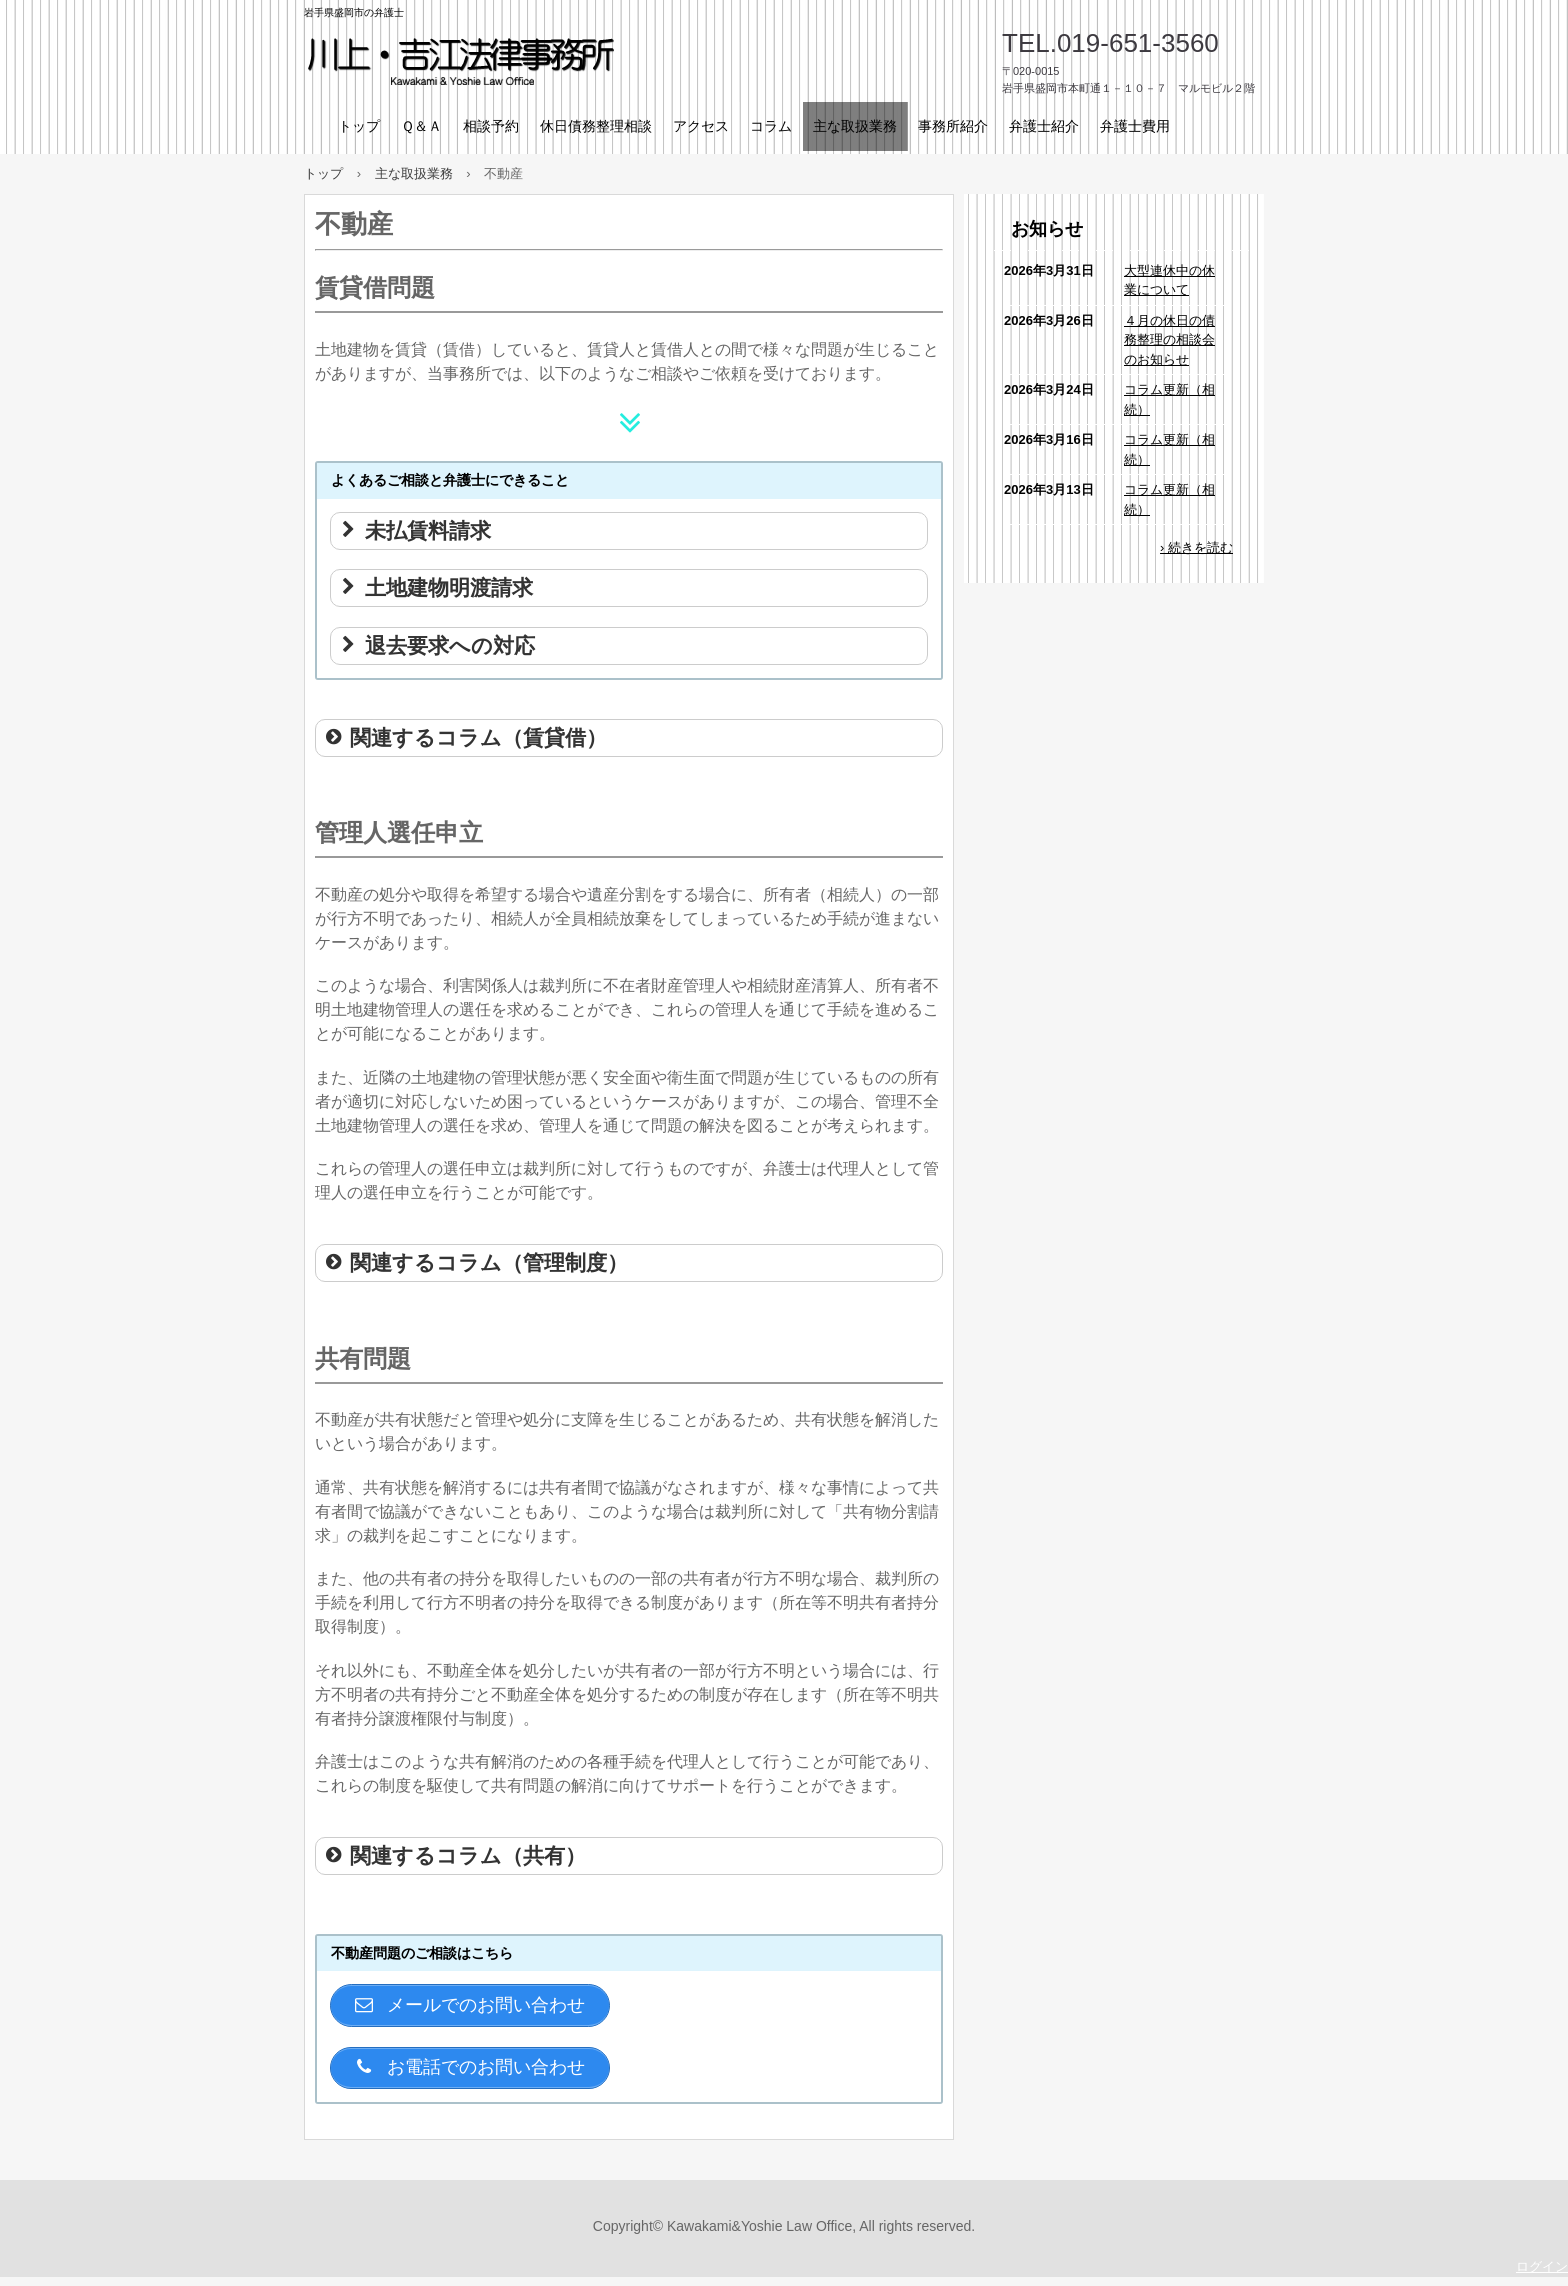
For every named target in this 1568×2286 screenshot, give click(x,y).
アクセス (701, 126)
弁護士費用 (1135, 126)
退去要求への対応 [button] (436, 645)
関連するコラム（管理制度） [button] (475, 1262)
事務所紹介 (953, 126)
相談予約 (491, 126)
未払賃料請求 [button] (414, 530)
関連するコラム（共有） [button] (454, 1855)
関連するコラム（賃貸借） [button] (465, 737)
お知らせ (1047, 229)
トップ (359, 126)
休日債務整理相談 (596, 126)
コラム (771, 126)
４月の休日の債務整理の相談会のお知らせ (1169, 340)
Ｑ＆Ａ (421, 126)
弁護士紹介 (1044, 126)
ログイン (1542, 2275)
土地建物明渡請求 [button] (435, 587)
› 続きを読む (1196, 547)
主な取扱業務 (855, 126)
